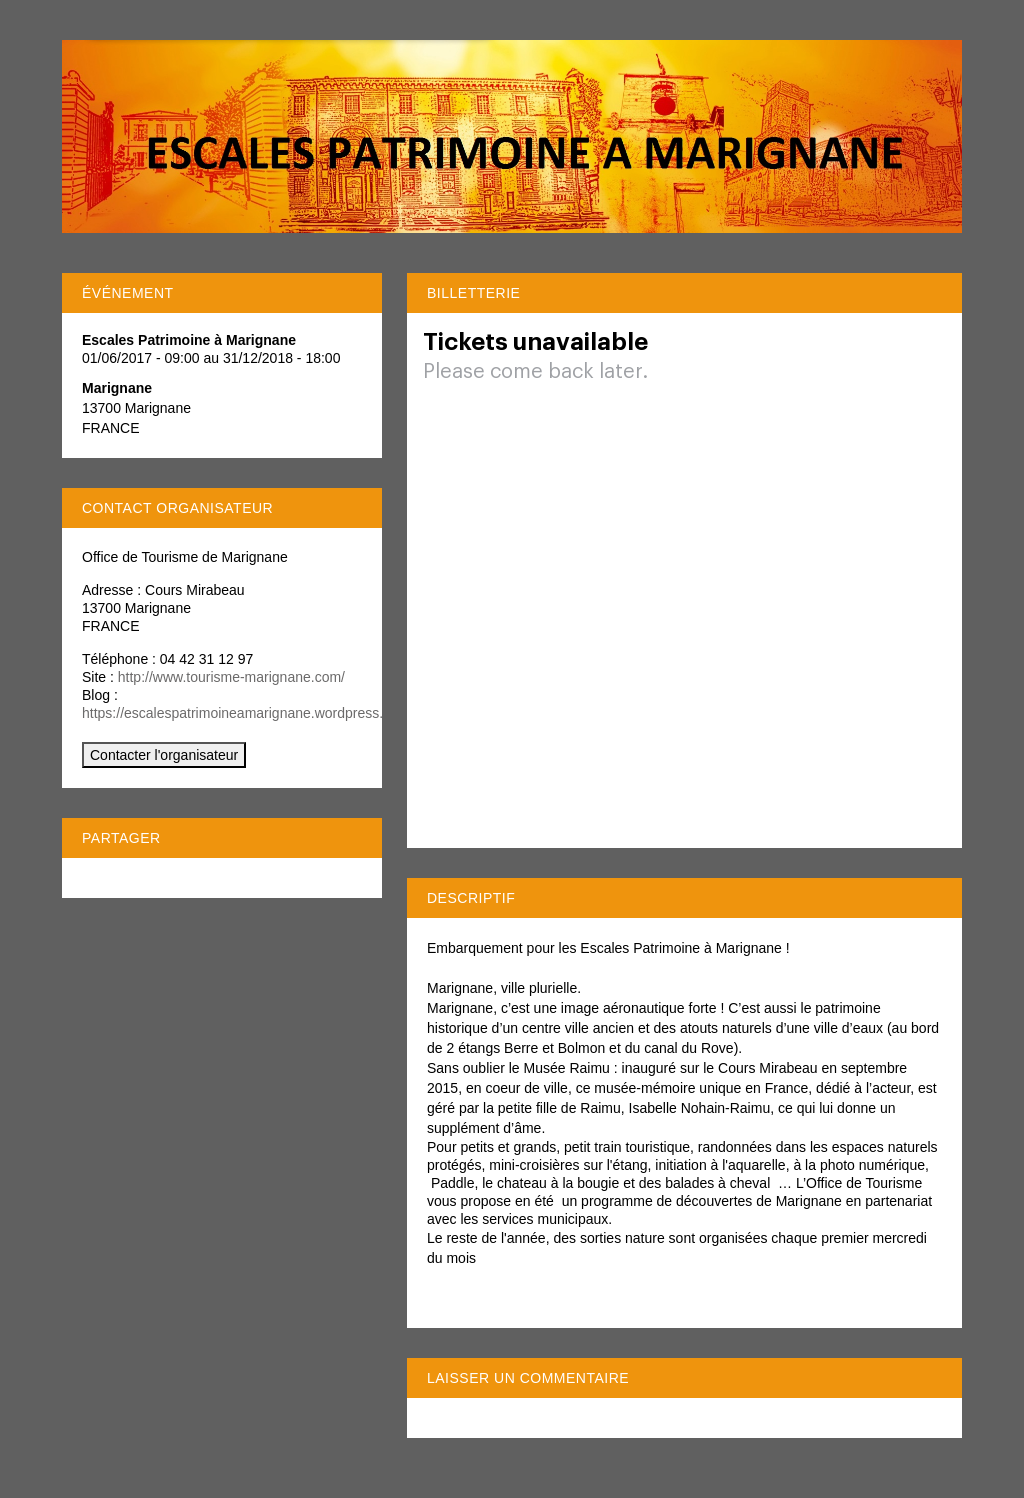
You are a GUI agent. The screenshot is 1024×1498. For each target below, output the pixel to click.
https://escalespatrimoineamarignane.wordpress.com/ (248, 713)
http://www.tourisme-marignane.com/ (231, 677)
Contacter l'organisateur (164, 755)
